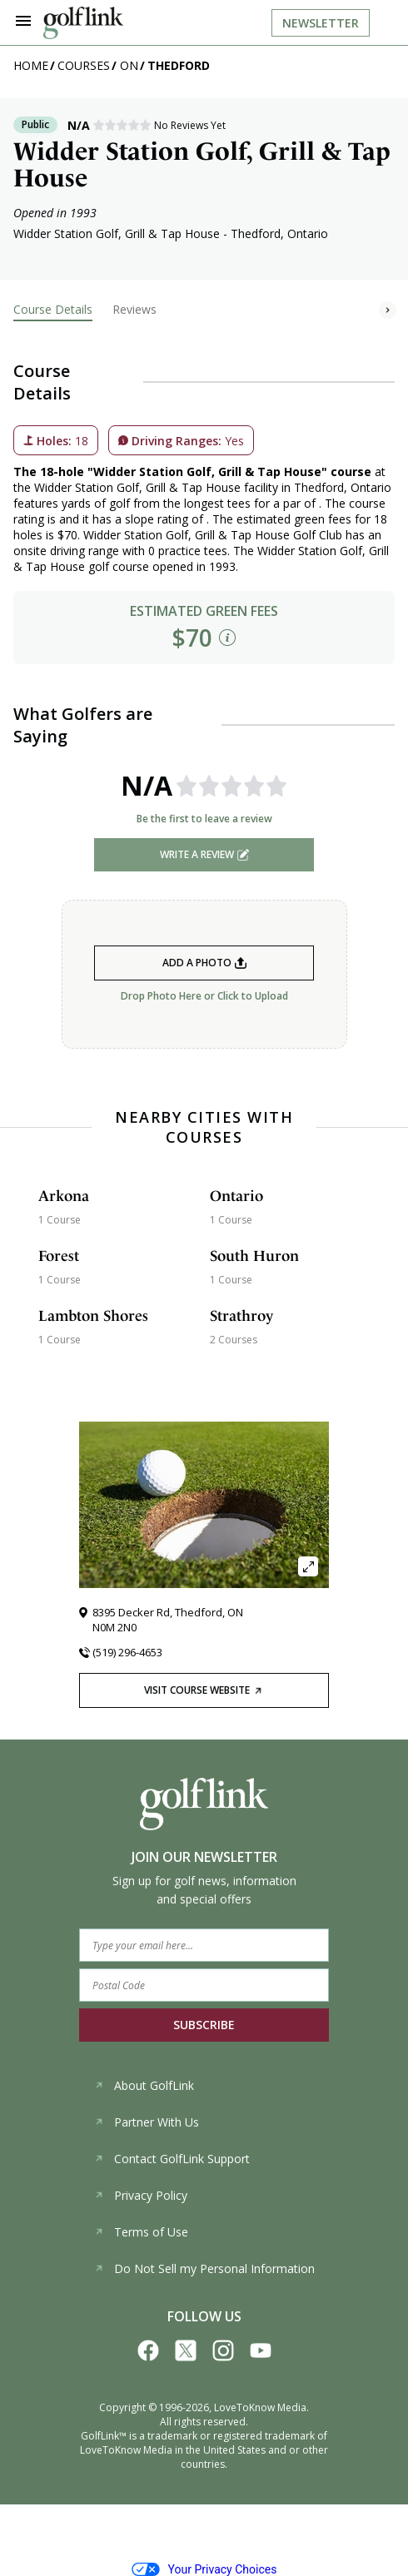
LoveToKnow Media (260, 2407)
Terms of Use (141, 2232)
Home (30, 65)
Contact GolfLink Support (172, 2159)
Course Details (52, 309)
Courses (83, 65)
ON (129, 65)
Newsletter (320, 23)
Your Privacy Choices (204, 2569)
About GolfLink (144, 2085)
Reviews (134, 309)
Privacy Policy (140, 2195)
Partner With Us (146, 2122)
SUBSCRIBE (204, 2025)
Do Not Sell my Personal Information (204, 2268)
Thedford (178, 65)
